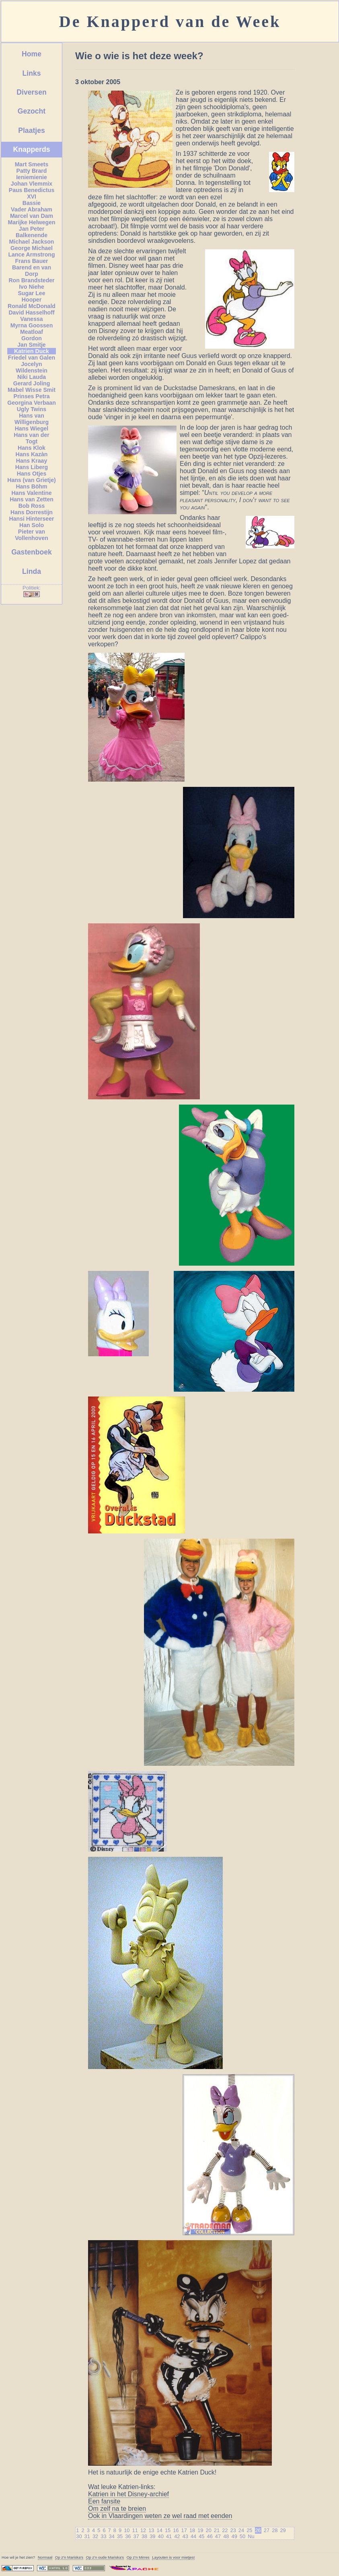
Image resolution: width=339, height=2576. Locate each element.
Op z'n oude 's (105, 2557)
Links (32, 73)
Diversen (31, 92)
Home (31, 54)
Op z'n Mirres (138, 2557)
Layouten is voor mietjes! (173, 2557)
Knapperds (31, 149)
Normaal (45, 2557)
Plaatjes (31, 130)
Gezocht (31, 111)
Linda (31, 571)
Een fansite (104, 2501)
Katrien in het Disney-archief (128, 2494)
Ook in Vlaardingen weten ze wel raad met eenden (160, 2515)
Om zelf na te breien (117, 2508)
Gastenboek (31, 552)
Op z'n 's (69, 2557)
